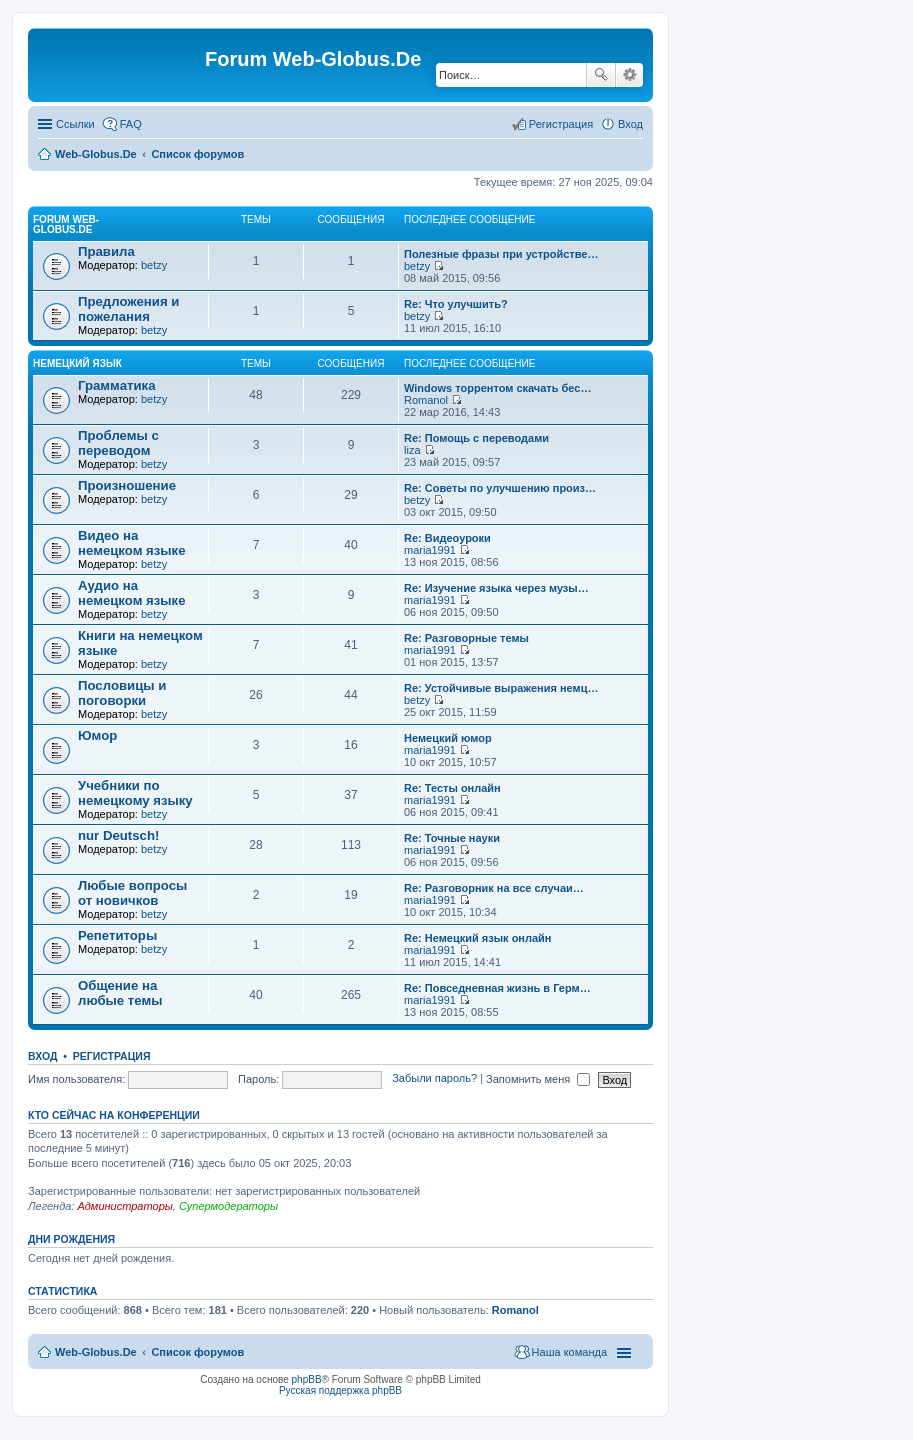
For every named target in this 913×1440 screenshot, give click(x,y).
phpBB (307, 1379)
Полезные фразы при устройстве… (501, 254)
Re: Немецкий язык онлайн (478, 938)
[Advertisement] (763, 400)
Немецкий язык (77, 363)
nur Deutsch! (118, 835)
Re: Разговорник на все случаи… (494, 888)
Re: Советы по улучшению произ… (500, 488)
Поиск (601, 75)
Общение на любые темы (120, 993)
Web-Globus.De (96, 154)
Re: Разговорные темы (466, 638)
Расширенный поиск (629, 75)
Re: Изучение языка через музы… (496, 588)
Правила (106, 251)
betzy (154, 265)
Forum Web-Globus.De (66, 224)
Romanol (426, 400)
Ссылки (75, 124)
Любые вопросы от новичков (132, 893)
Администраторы (124, 1206)
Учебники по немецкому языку (135, 793)
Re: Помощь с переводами (476, 438)
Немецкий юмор (448, 738)
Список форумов (197, 154)
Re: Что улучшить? (456, 304)
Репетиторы (117, 935)
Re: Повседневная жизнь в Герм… (497, 988)
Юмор (97, 735)
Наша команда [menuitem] (569, 1352)
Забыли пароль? (434, 1079)
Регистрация (112, 1056)
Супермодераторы (228, 1206)
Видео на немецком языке (132, 543)
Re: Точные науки (452, 838)
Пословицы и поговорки (122, 693)
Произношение (127, 485)
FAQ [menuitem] (131, 124)
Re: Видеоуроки (447, 538)
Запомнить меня (538, 1079)
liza (412, 450)
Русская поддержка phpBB (340, 1390)
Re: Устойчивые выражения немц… (501, 688)
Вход (42, 1056)
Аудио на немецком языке (132, 593)
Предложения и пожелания (128, 309)
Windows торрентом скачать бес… (497, 388)
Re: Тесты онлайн (452, 788)
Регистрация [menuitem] (561, 124)
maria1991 (430, 550)
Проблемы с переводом (118, 443)
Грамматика (117, 385)
